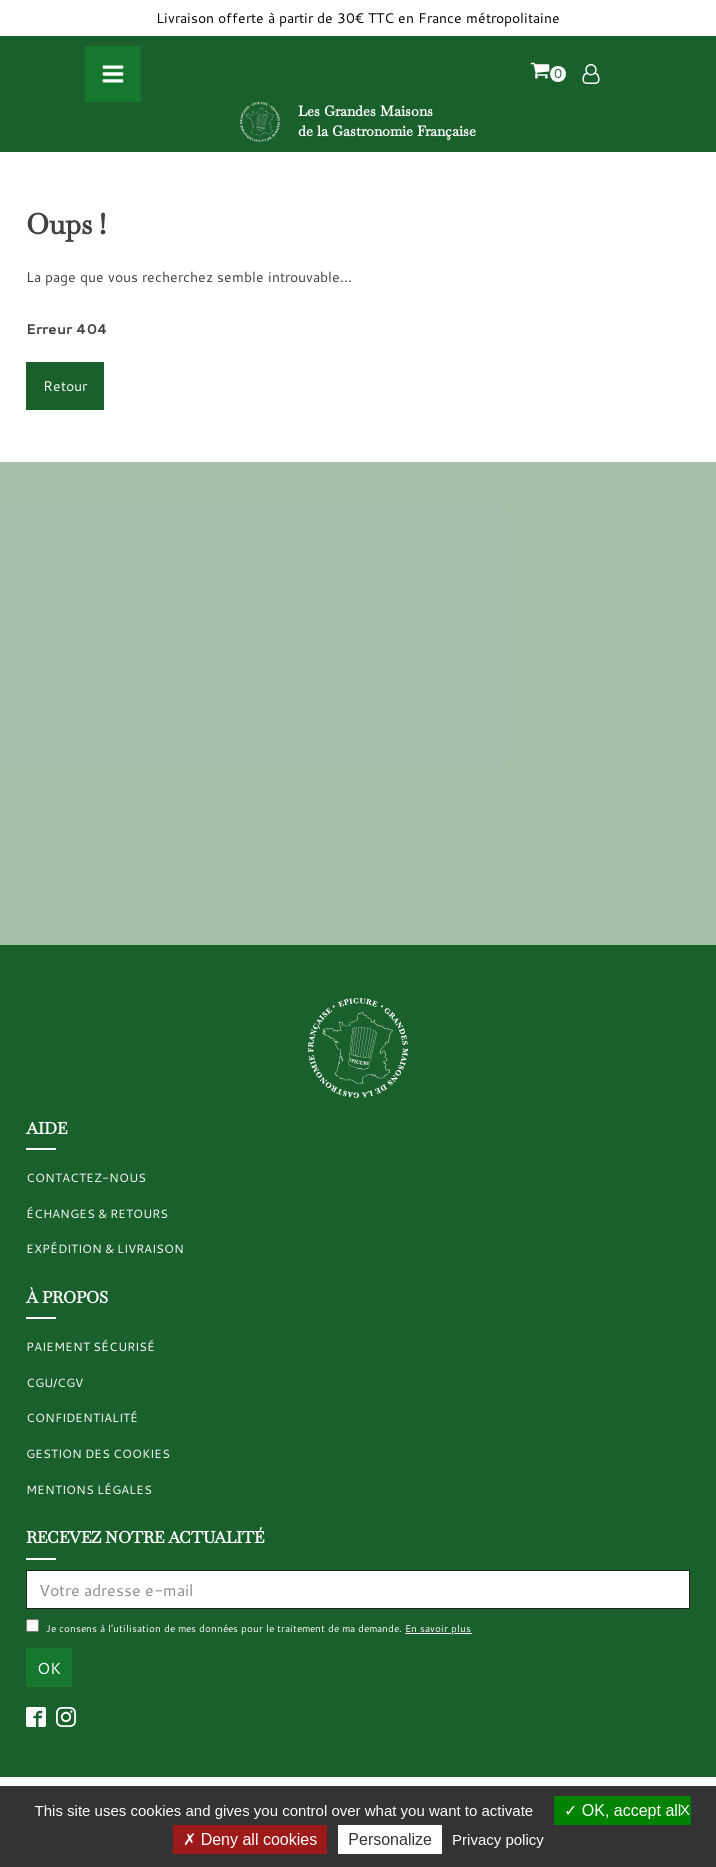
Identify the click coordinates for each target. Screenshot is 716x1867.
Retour (65, 385)
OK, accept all (622, 1810)
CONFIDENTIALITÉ (82, 1417)
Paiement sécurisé (90, 1346)
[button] (548, 74)
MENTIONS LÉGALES (89, 1489)
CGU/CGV (54, 1382)
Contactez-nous (86, 1177)
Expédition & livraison (105, 1248)
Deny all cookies (250, 1839)
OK (49, 1667)
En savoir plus (438, 1628)
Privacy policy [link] (498, 1839)
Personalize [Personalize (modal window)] (390, 1839)
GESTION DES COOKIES (98, 1453)
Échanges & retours (97, 1213)
